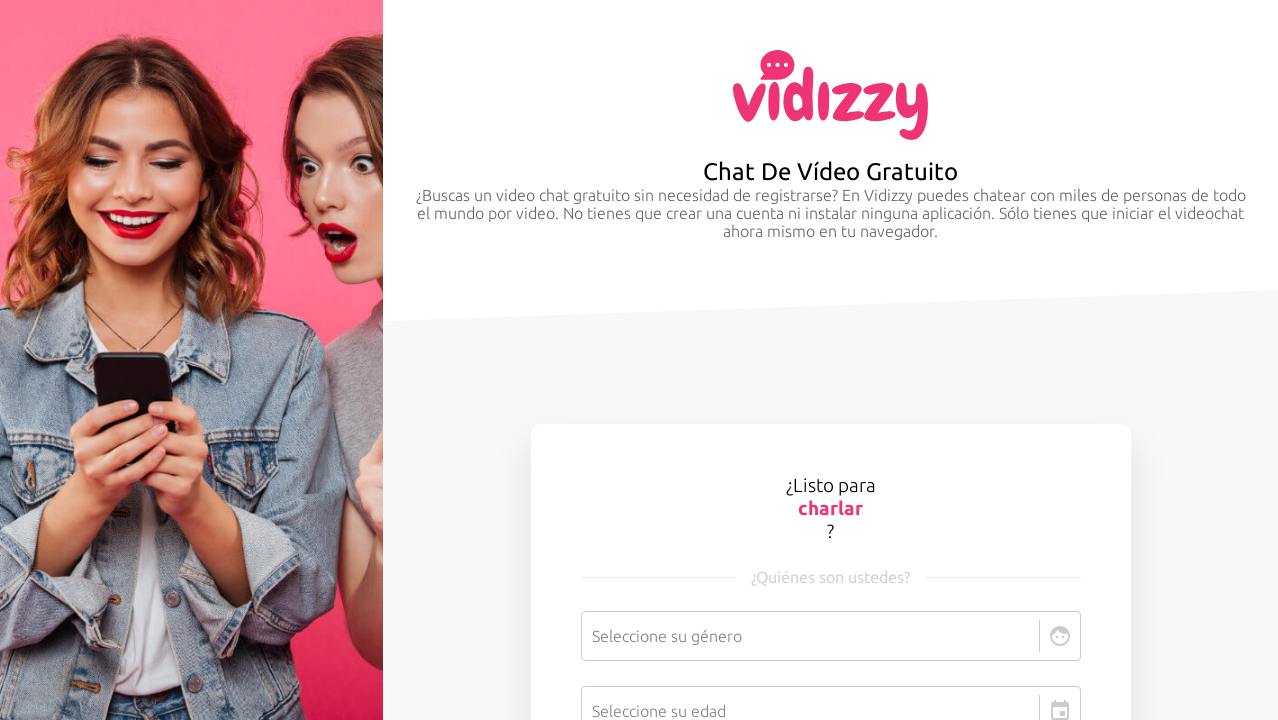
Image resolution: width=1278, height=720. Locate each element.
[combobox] (594, 636)
